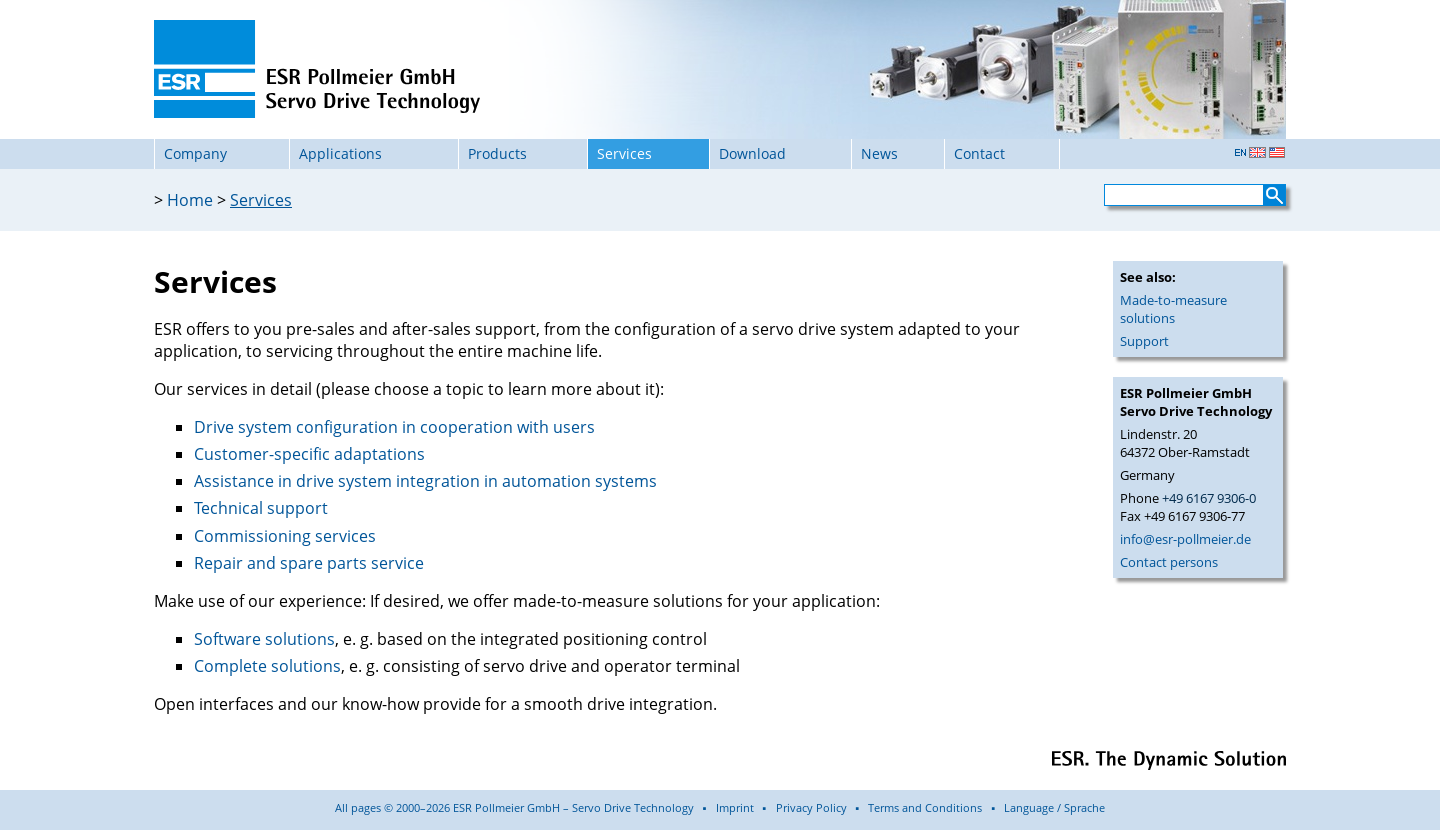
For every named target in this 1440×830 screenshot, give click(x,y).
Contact (979, 153)
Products (497, 153)
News (879, 153)
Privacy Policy (811, 807)
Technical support (261, 508)
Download (752, 153)
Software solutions (264, 639)
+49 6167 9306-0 (1209, 498)
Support (1144, 341)
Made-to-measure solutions (1173, 309)
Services (261, 200)
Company (195, 153)
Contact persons (1169, 562)
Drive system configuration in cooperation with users (394, 427)
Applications (340, 153)
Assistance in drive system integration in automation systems (425, 481)
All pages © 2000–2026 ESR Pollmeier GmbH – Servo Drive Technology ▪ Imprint (544, 807)
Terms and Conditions (925, 807)
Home (190, 200)
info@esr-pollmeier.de (1185, 539)
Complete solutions (267, 666)
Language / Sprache (1054, 807)
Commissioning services (285, 536)
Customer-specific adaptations (309, 454)
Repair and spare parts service (309, 563)
